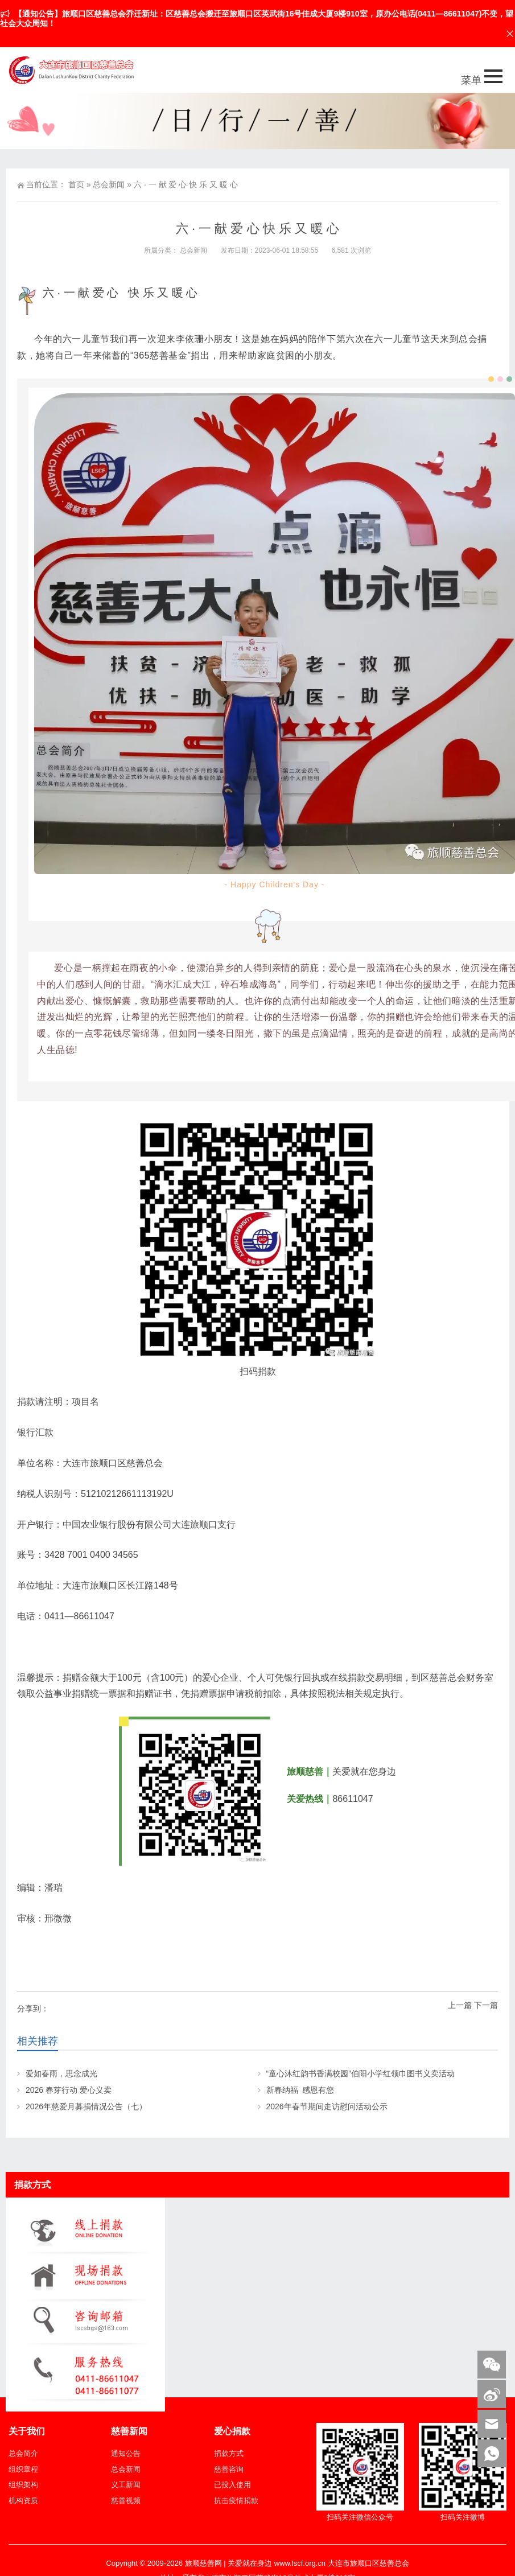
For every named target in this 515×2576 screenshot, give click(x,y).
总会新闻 (109, 184)
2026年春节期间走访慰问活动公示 (327, 2106)
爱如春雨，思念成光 (61, 2073)
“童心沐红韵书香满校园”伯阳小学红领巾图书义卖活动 (360, 2073)
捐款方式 (229, 2453)
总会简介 (23, 2453)
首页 (76, 184)
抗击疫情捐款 (236, 2500)
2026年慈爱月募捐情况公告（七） (86, 2106)
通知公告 (126, 2453)
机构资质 (23, 2500)
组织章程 (23, 2469)
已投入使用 (232, 2484)
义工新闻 (126, 2484)
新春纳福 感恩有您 (300, 2089)
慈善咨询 (229, 2469)
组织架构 (23, 2484)
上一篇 (460, 2005)
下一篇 (486, 2005)
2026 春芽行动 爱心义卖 (69, 2089)
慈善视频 (126, 2500)
